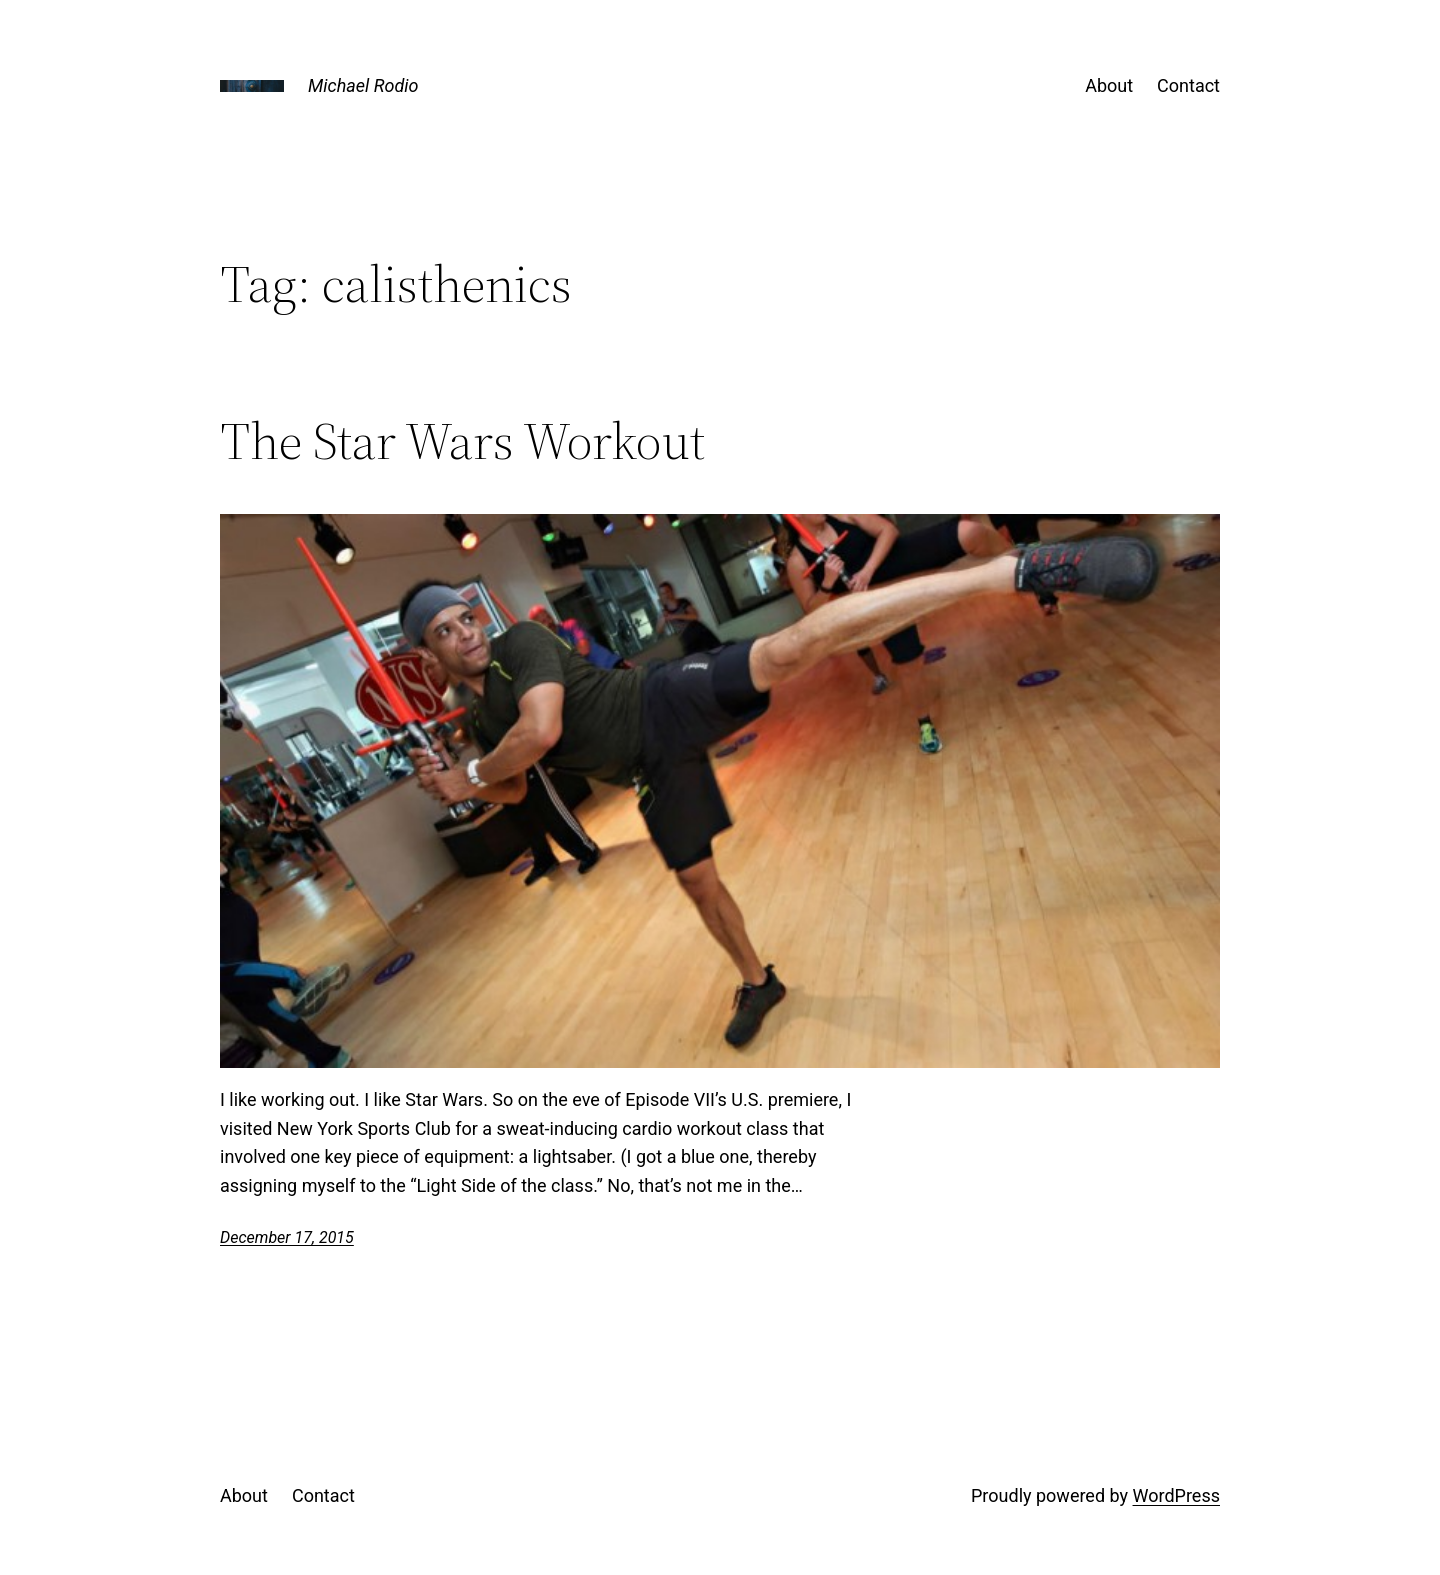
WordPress (1176, 1495)
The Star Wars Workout (462, 441)
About (1109, 85)
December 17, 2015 (287, 1237)
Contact (1188, 85)
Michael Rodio (363, 85)
